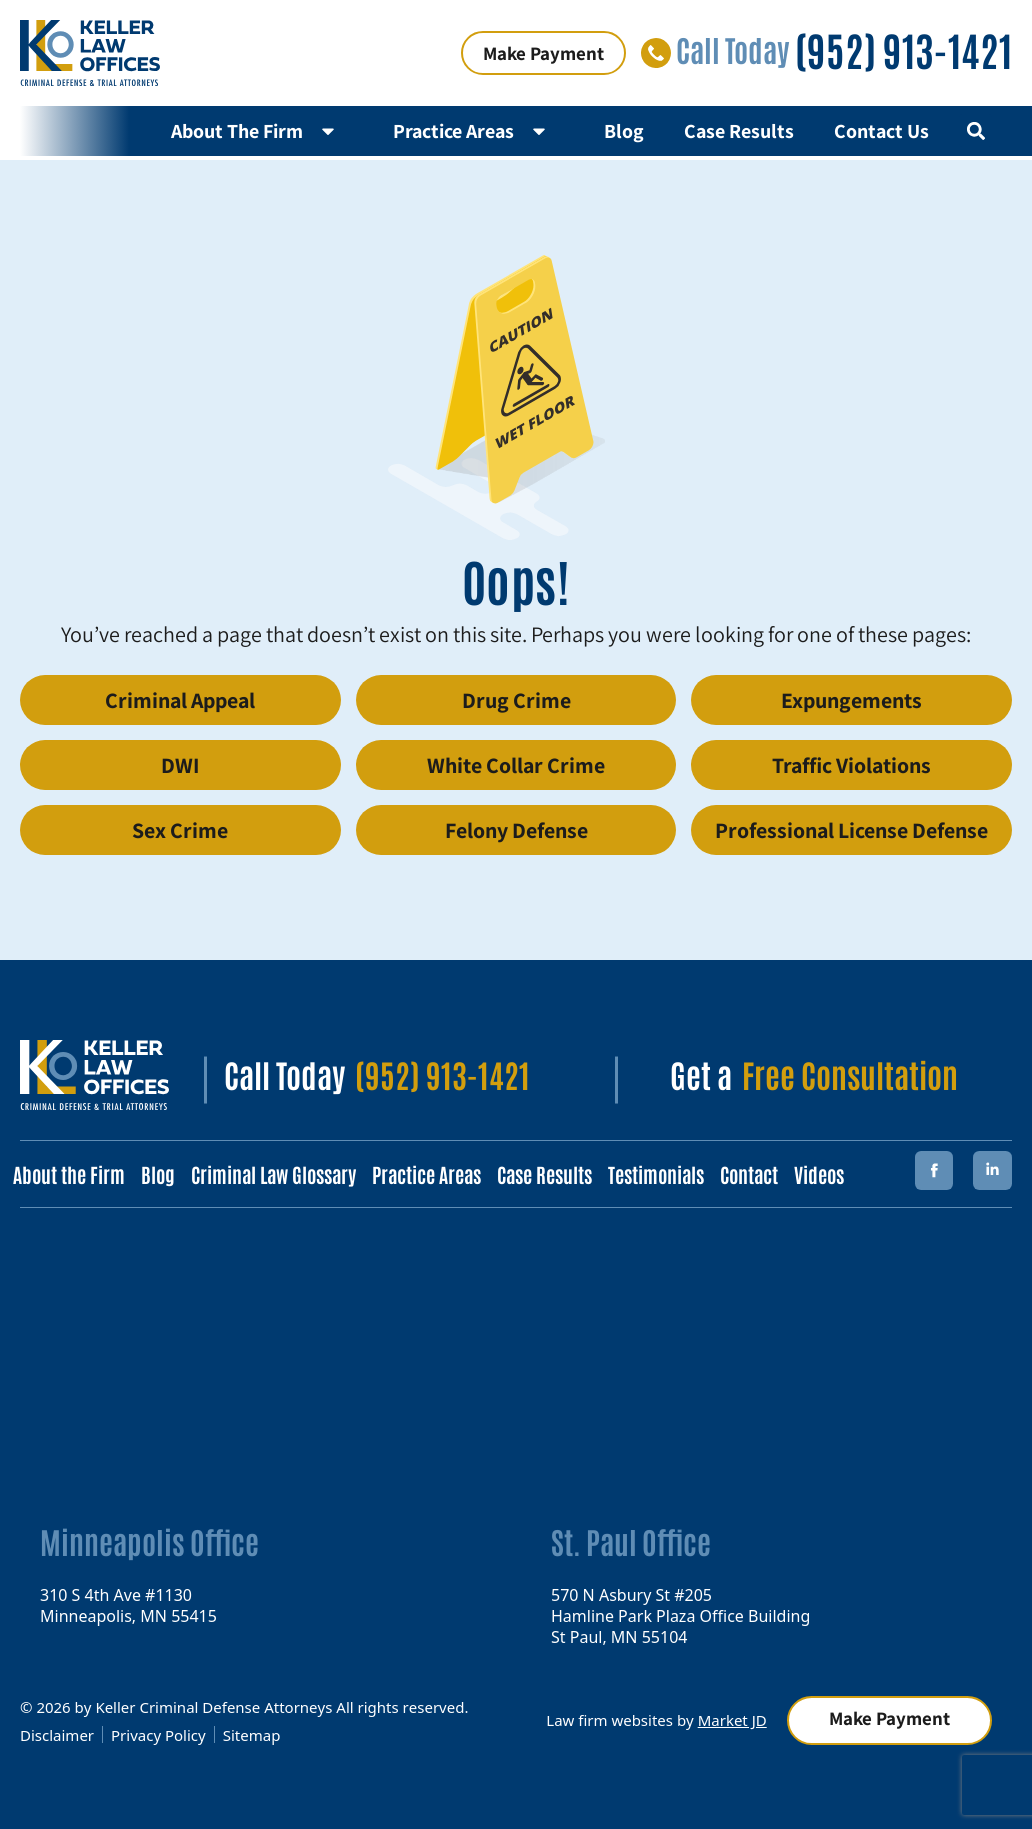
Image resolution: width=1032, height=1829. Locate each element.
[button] (975, 130)
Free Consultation (850, 1073)
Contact (749, 1174)
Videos (819, 1174)
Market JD (732, 1719)
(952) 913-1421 (903, 49)
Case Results (739, 131)
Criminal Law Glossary (273, 1174)
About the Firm (69, 1174)
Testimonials (656, 1174)
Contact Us (881, 131)
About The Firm (262, 131)
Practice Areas (478, 131)
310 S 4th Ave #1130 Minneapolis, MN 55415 (128, 1604)
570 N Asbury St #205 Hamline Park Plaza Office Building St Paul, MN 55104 (680, 1615)
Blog (624, 131)
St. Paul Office (631, 1540)
